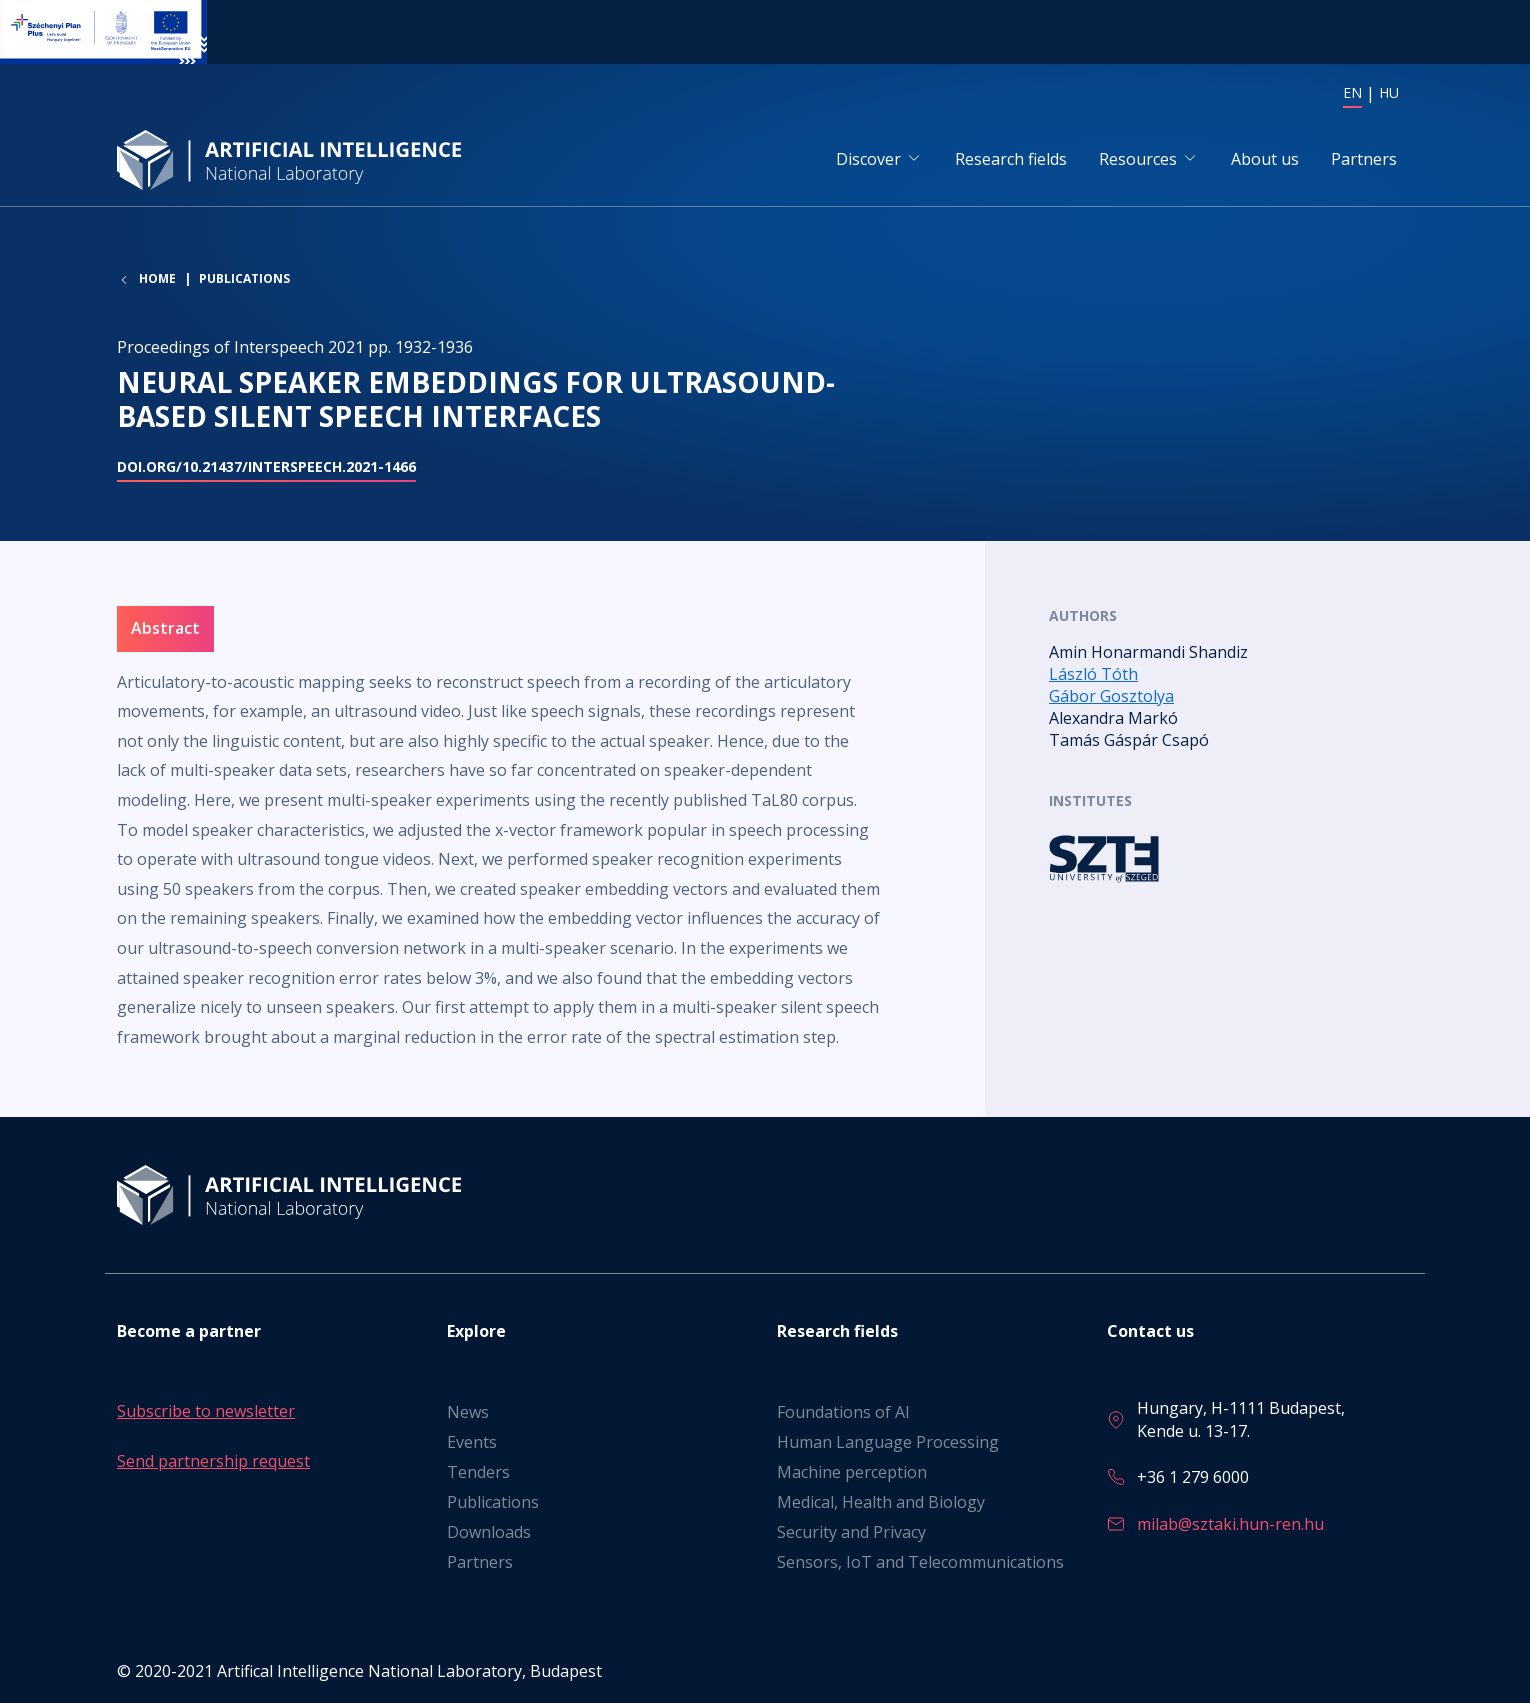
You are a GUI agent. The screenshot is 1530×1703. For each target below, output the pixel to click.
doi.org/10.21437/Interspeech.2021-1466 (266, 467)
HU (1389, 92)
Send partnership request (213, 1461)
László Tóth (1093, 675)
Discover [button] (868, 159)
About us (1265, 159)
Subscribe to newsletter (206, 1411)
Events (472, 1442)
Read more (1231, 859)
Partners (1364, 159)
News (468, 1412)
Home (157, 281)
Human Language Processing (888, 1442)
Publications (244, 280)
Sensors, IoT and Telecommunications (920, 1562)
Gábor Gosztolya (1111, 697)
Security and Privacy (851, 1532)
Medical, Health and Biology (881, 1502)
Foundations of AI (843, 1412)
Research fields (1011, 159)
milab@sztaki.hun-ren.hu (1230, 1524)
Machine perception (852, 1472)
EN (1352, 92)
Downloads (489, 1532)
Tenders (478, 1472)
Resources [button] (1138, 159)
